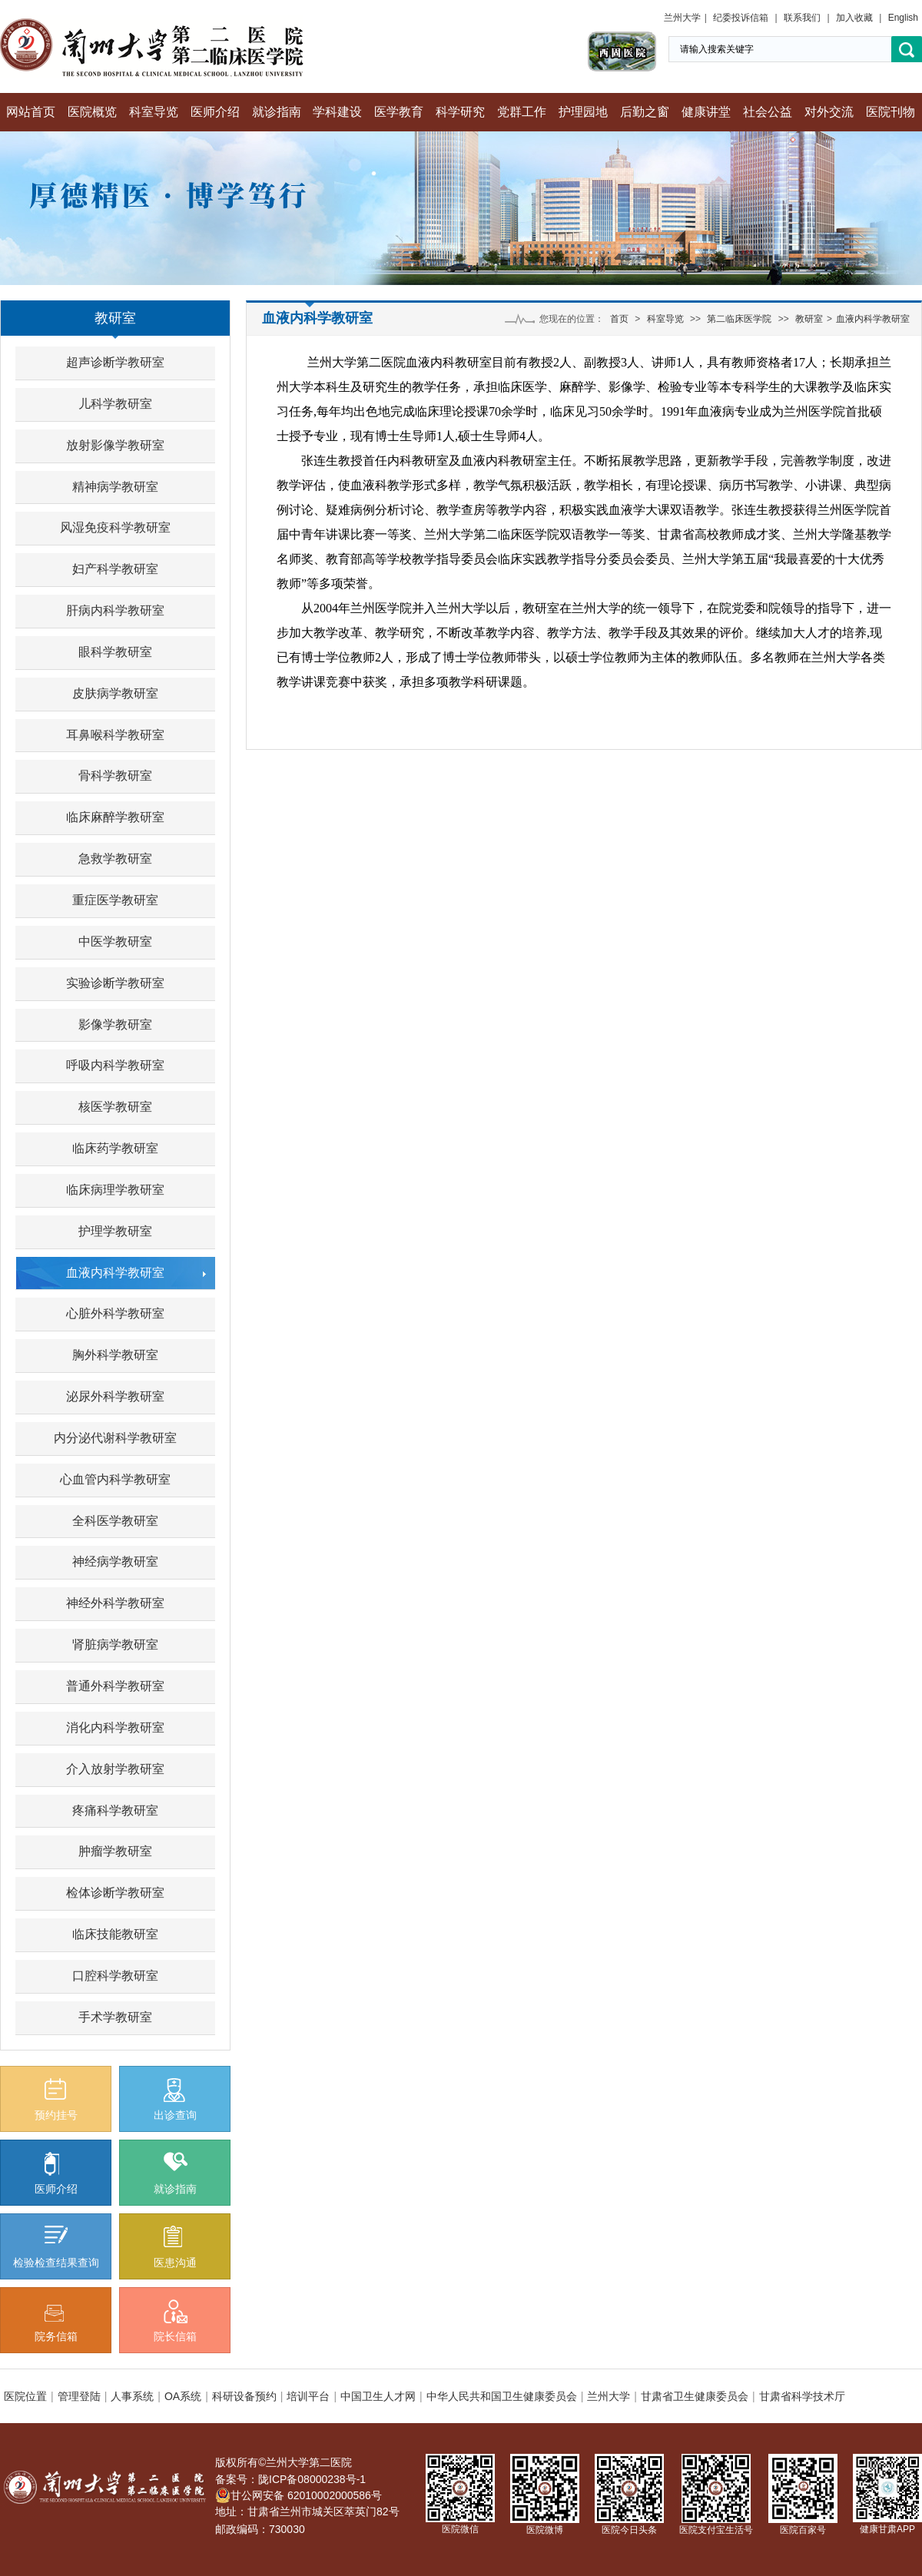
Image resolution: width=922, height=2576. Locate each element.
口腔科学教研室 (115, 1975)
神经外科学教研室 (115, 1603)
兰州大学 (682, 17)
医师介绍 (215, 111)
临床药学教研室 (115, 1148)
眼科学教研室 (115, 651)
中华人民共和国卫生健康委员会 (501, 2396)
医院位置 (25, 2396)
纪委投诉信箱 (740, 17)
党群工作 (521, 111)
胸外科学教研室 (115, 1354)
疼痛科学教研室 (115, 1810)
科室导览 (153, 111)
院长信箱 (175, 2320)
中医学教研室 (115, 941)
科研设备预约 (244, 2396)
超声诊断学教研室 (115, 362)
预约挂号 (56, 2099)
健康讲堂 (706, 111)
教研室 (115, 318)
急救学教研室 (115, 858)
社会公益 (767, 111)
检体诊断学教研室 (115, 1892)
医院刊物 (890, 111)
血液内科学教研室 (115, 1272)
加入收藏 (854, 17)
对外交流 (829, 111)
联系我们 (802, 17)
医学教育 (398, 111)
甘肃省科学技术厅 (802, 2396)
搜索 (906, 49)
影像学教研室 (115, 1024)
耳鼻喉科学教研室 (115, 734)
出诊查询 (175, 2099)
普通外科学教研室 (115, 1685)
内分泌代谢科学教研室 (115, 1437)
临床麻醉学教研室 (115, 817)
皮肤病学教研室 (115, 693)
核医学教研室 (115, 1106)
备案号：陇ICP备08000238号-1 (290, 2479)
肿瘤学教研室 (115, 1851)
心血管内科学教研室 (115, 1479)
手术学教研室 (115, 2017)
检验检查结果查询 (56, 2247)
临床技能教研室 (115, 1934)
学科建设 (337, 111)
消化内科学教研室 (115, 1727)
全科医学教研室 (115, 1520)
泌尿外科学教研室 (115, 1396)
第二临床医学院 (739, 318)
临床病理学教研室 (115, 1189)
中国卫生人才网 (378, 2396)
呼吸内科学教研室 (115, 1065)
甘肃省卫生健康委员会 (694, 2396)
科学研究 (460, 111)
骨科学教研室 (115, 775)
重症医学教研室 (115, 900)
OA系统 (182, 2396)
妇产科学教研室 (115, 568)
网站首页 (30, 111)
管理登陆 (79, 2396)
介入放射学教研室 (115, 1768)
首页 (619, 318)
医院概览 (92, 111)
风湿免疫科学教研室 (115, 527)
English (903, 17)
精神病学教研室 (115, 486)
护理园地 (583, 111)
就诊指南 (276, 111)
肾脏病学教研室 (115, 1644)
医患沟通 (175, 2247)
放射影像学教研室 (115, 445)
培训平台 (308, 2396)
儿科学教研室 (115, 403)
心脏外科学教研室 (115, 1313)
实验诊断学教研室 (115, 983)
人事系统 (132, 2396)
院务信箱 (56, 2323)
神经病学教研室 (115, 1561)
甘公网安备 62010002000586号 (298, 2495)
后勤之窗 (644, 111)
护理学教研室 (115, 1231)
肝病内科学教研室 (115, 610)
